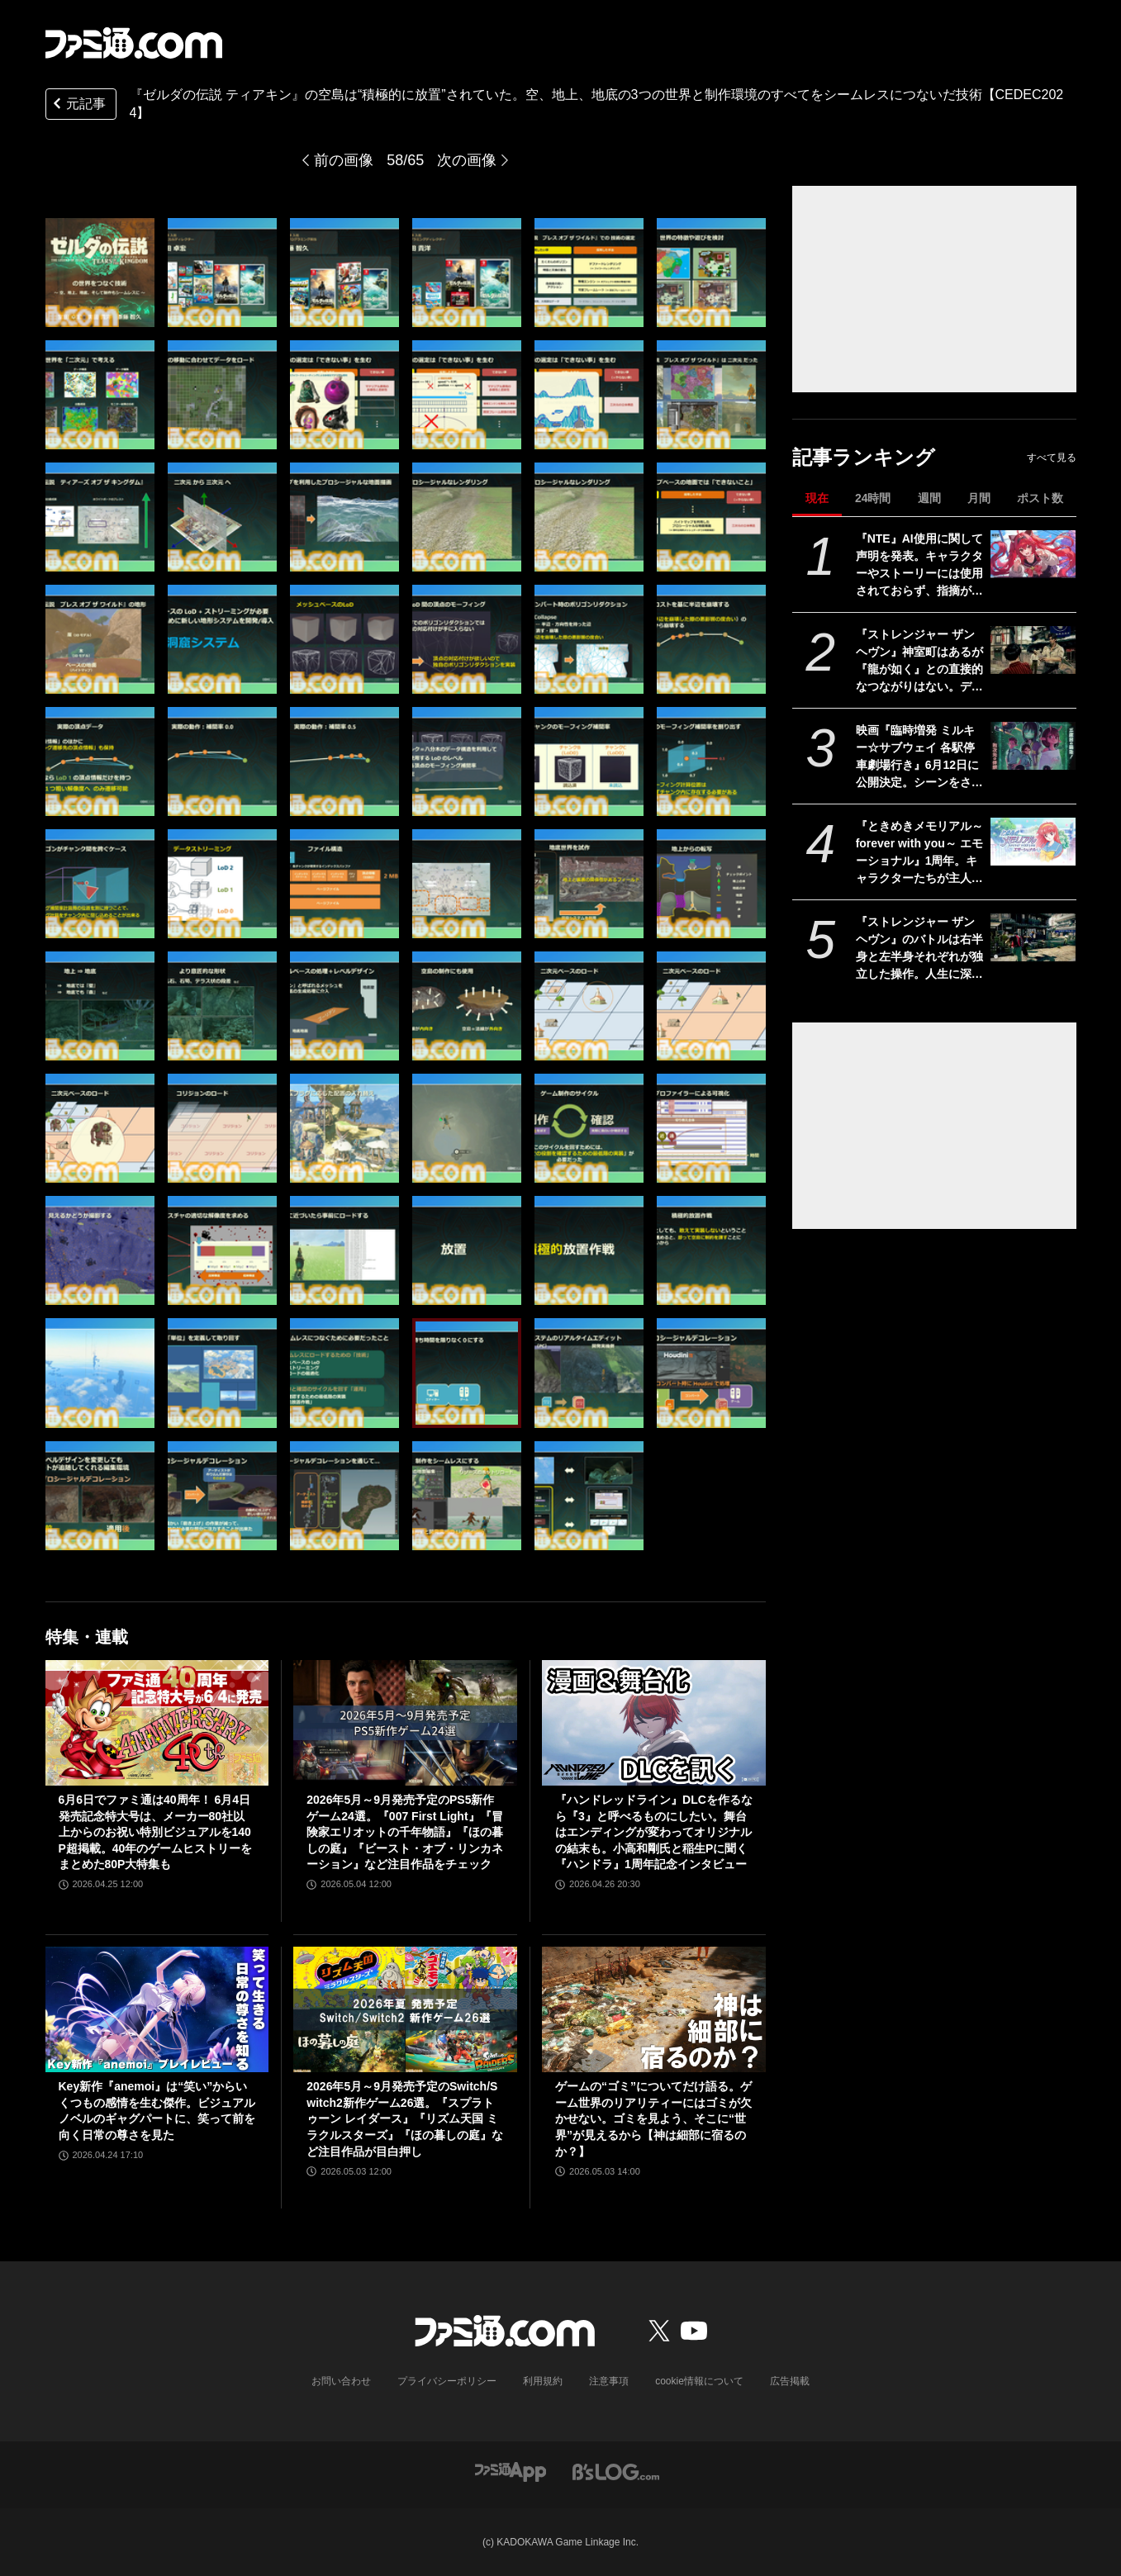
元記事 (78, 105)
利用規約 (543, 2381)
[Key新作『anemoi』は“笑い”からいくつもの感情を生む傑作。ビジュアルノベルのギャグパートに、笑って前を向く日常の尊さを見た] (157, 2009)
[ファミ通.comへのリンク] (133, 43)
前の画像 (343, 160)
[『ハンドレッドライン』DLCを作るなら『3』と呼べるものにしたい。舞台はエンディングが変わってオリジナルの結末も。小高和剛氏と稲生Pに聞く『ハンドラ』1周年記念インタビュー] (654, 1723)
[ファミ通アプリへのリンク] (510, 2471)
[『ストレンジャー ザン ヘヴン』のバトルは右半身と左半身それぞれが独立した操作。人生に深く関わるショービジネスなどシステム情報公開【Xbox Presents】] (1033, 937)
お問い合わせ (341, 2381)
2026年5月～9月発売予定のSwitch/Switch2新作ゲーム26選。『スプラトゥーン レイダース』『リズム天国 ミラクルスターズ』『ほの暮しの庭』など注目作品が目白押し (404, 2118)
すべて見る (1051, 457)
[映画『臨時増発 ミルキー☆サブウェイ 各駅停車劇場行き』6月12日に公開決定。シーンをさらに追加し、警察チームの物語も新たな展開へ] (1033, 746)
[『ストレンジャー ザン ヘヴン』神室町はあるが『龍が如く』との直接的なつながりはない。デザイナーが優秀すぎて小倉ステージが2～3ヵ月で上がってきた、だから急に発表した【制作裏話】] (1033, 650)
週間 (929, 498)
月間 (978, 498)
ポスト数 (1040, 498)
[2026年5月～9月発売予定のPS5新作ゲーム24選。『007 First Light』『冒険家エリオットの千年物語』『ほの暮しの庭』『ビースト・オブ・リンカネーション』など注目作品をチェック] (405, 1723)
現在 (817, 498)
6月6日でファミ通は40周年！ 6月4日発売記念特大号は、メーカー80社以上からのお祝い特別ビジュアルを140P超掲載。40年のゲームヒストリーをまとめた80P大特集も (156, 1832)
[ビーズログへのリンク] (615, 2471)
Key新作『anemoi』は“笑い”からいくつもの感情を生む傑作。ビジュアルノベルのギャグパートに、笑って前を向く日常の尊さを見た (157, 2111)
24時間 (873, 498)
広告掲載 (790, 2381)
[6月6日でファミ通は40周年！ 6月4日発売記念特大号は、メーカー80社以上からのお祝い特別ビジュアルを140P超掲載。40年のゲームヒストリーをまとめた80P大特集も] (157, 1723)
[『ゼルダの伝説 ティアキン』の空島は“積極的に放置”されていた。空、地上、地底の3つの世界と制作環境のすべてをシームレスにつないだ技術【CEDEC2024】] (99, 272)
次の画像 (466, 160)
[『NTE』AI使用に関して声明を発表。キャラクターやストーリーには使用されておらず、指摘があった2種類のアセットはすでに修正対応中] (1033, 554)
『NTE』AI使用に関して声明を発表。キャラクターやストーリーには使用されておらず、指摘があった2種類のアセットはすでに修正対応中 (919, 566)
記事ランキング (863, 457)
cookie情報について (699, 2381)
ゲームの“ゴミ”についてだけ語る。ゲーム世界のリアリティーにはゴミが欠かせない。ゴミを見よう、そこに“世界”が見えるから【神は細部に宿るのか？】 (653, 2118)
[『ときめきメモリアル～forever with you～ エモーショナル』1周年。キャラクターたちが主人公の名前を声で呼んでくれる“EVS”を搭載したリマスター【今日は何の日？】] (1033, 842)
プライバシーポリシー (446, 2381)
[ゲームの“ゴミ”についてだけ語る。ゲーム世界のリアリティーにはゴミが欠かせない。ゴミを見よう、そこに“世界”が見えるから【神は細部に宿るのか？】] (654, 2009)
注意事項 (609, 2381)
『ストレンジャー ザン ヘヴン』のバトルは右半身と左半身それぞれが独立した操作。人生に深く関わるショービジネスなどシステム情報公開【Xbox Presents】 (919, 949)
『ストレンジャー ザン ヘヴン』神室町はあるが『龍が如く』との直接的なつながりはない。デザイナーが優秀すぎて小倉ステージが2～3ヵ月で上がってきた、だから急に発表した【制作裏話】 (920, 661)
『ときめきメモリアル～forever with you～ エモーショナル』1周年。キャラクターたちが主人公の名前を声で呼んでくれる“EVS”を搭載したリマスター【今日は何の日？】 (919, 853)
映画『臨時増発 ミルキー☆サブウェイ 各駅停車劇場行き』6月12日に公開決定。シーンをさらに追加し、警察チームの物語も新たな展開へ (919, 757)
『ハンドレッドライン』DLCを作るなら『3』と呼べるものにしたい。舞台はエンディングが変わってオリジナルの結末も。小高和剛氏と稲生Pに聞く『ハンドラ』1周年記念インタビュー (654, 1832)
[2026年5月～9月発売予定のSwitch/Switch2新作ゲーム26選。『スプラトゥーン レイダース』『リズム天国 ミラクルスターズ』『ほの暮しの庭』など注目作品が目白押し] (405, 2009)
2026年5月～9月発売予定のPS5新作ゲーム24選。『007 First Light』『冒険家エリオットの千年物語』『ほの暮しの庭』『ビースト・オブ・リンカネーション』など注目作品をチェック (404, 1832)
